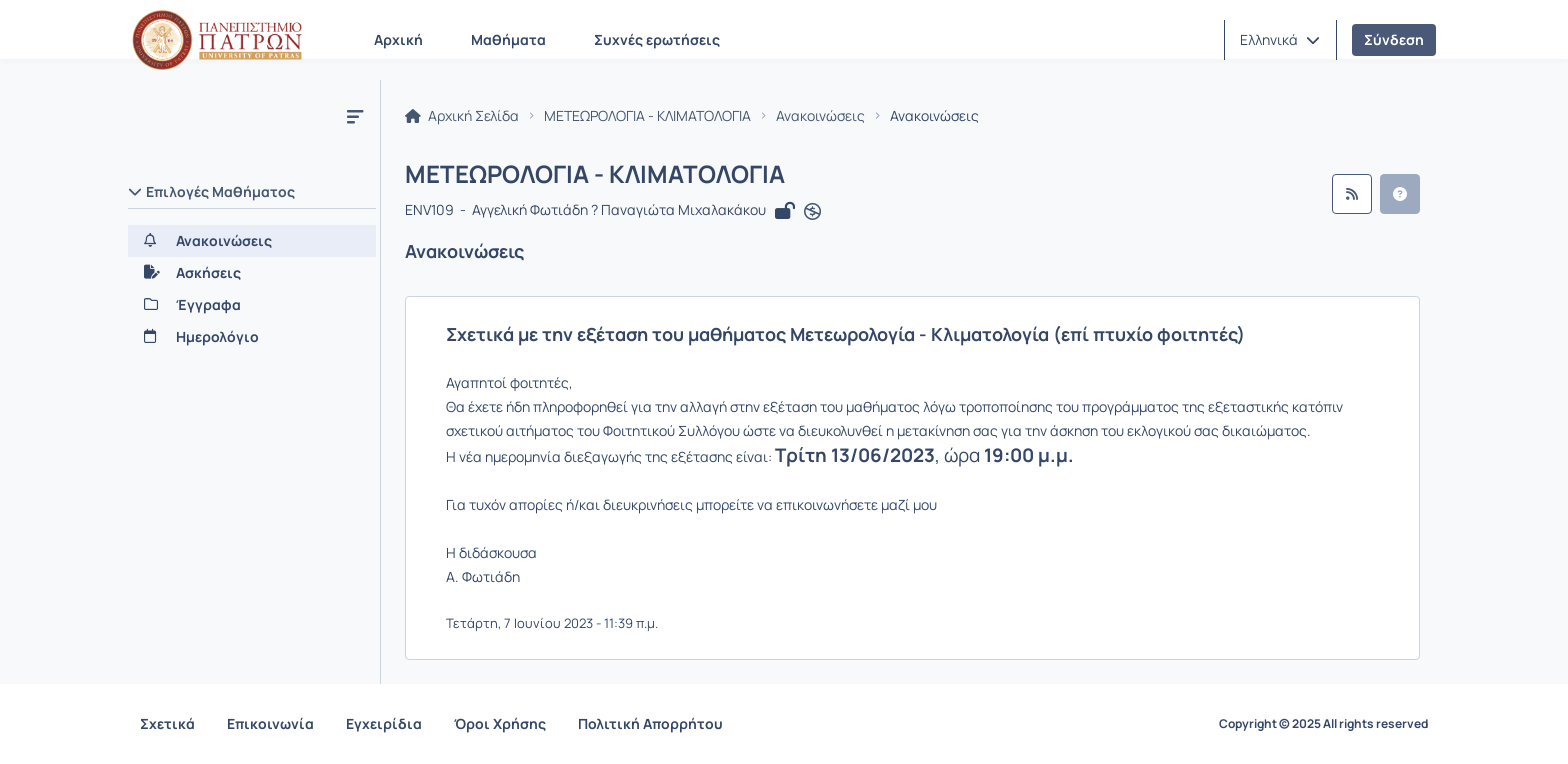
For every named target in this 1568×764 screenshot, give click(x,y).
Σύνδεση (1394, 39)
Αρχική (398, 39)
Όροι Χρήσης (500, 723)
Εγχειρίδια (384, 723)
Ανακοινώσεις (820, 116)
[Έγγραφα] (252, 305)
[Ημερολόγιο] (252, 337)
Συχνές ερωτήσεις (657, 39)
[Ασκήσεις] (252, 273)
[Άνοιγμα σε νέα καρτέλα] (812, 212)
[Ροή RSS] (1352, 194)
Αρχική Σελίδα (462, 116)
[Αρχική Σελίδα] (217, 40)
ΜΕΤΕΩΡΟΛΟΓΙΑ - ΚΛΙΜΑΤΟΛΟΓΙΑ (647, 116)
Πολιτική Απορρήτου (650, 723)
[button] (1280, 40)
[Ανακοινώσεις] (252, 241)
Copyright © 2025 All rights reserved (1323, 724)
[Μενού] (355, 116)
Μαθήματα (508, 39)
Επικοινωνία (270, 723)
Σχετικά (167, 723)
